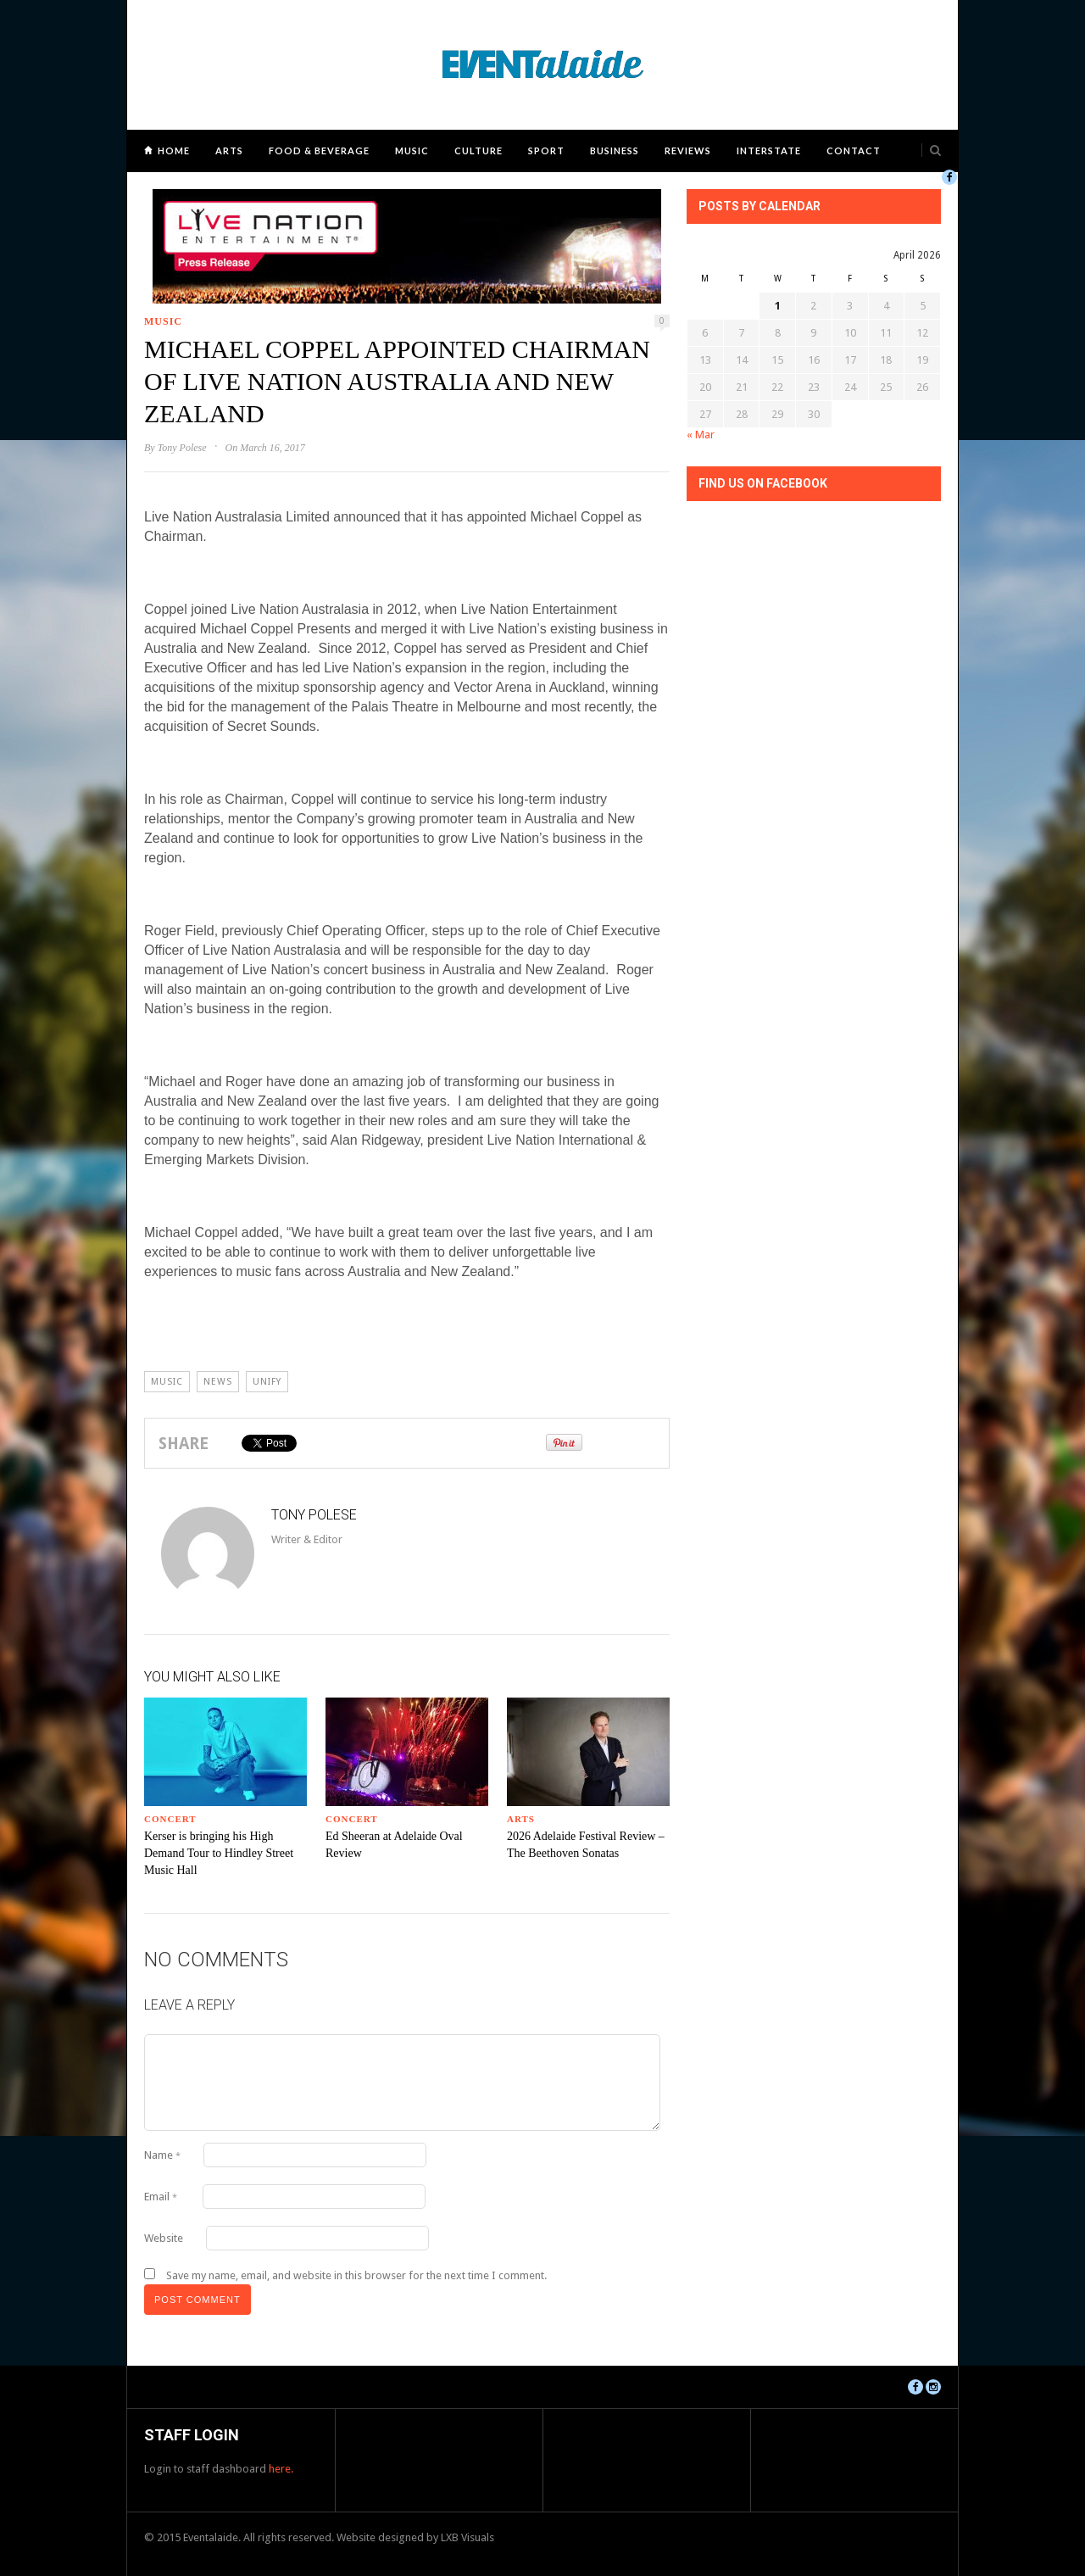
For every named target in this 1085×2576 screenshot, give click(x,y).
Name (162, 2155)
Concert (170, 1819)
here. (281, 2468)
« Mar (701, 434)
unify (267, 1381)
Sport (546, 150)
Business (614, 150)
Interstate (769, 150)
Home (174, 150)
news (217, 1381)
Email (160, 2196)
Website (163, 2238)
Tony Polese (182, 448)
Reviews (688, 150)
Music (412, 150)
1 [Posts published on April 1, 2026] (778, 305)
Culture (478, 150)
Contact (853, 150)
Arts (229, 150)
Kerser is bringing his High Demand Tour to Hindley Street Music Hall (218, 1853)
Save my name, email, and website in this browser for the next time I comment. (356, 2275)
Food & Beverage (319, 150)
